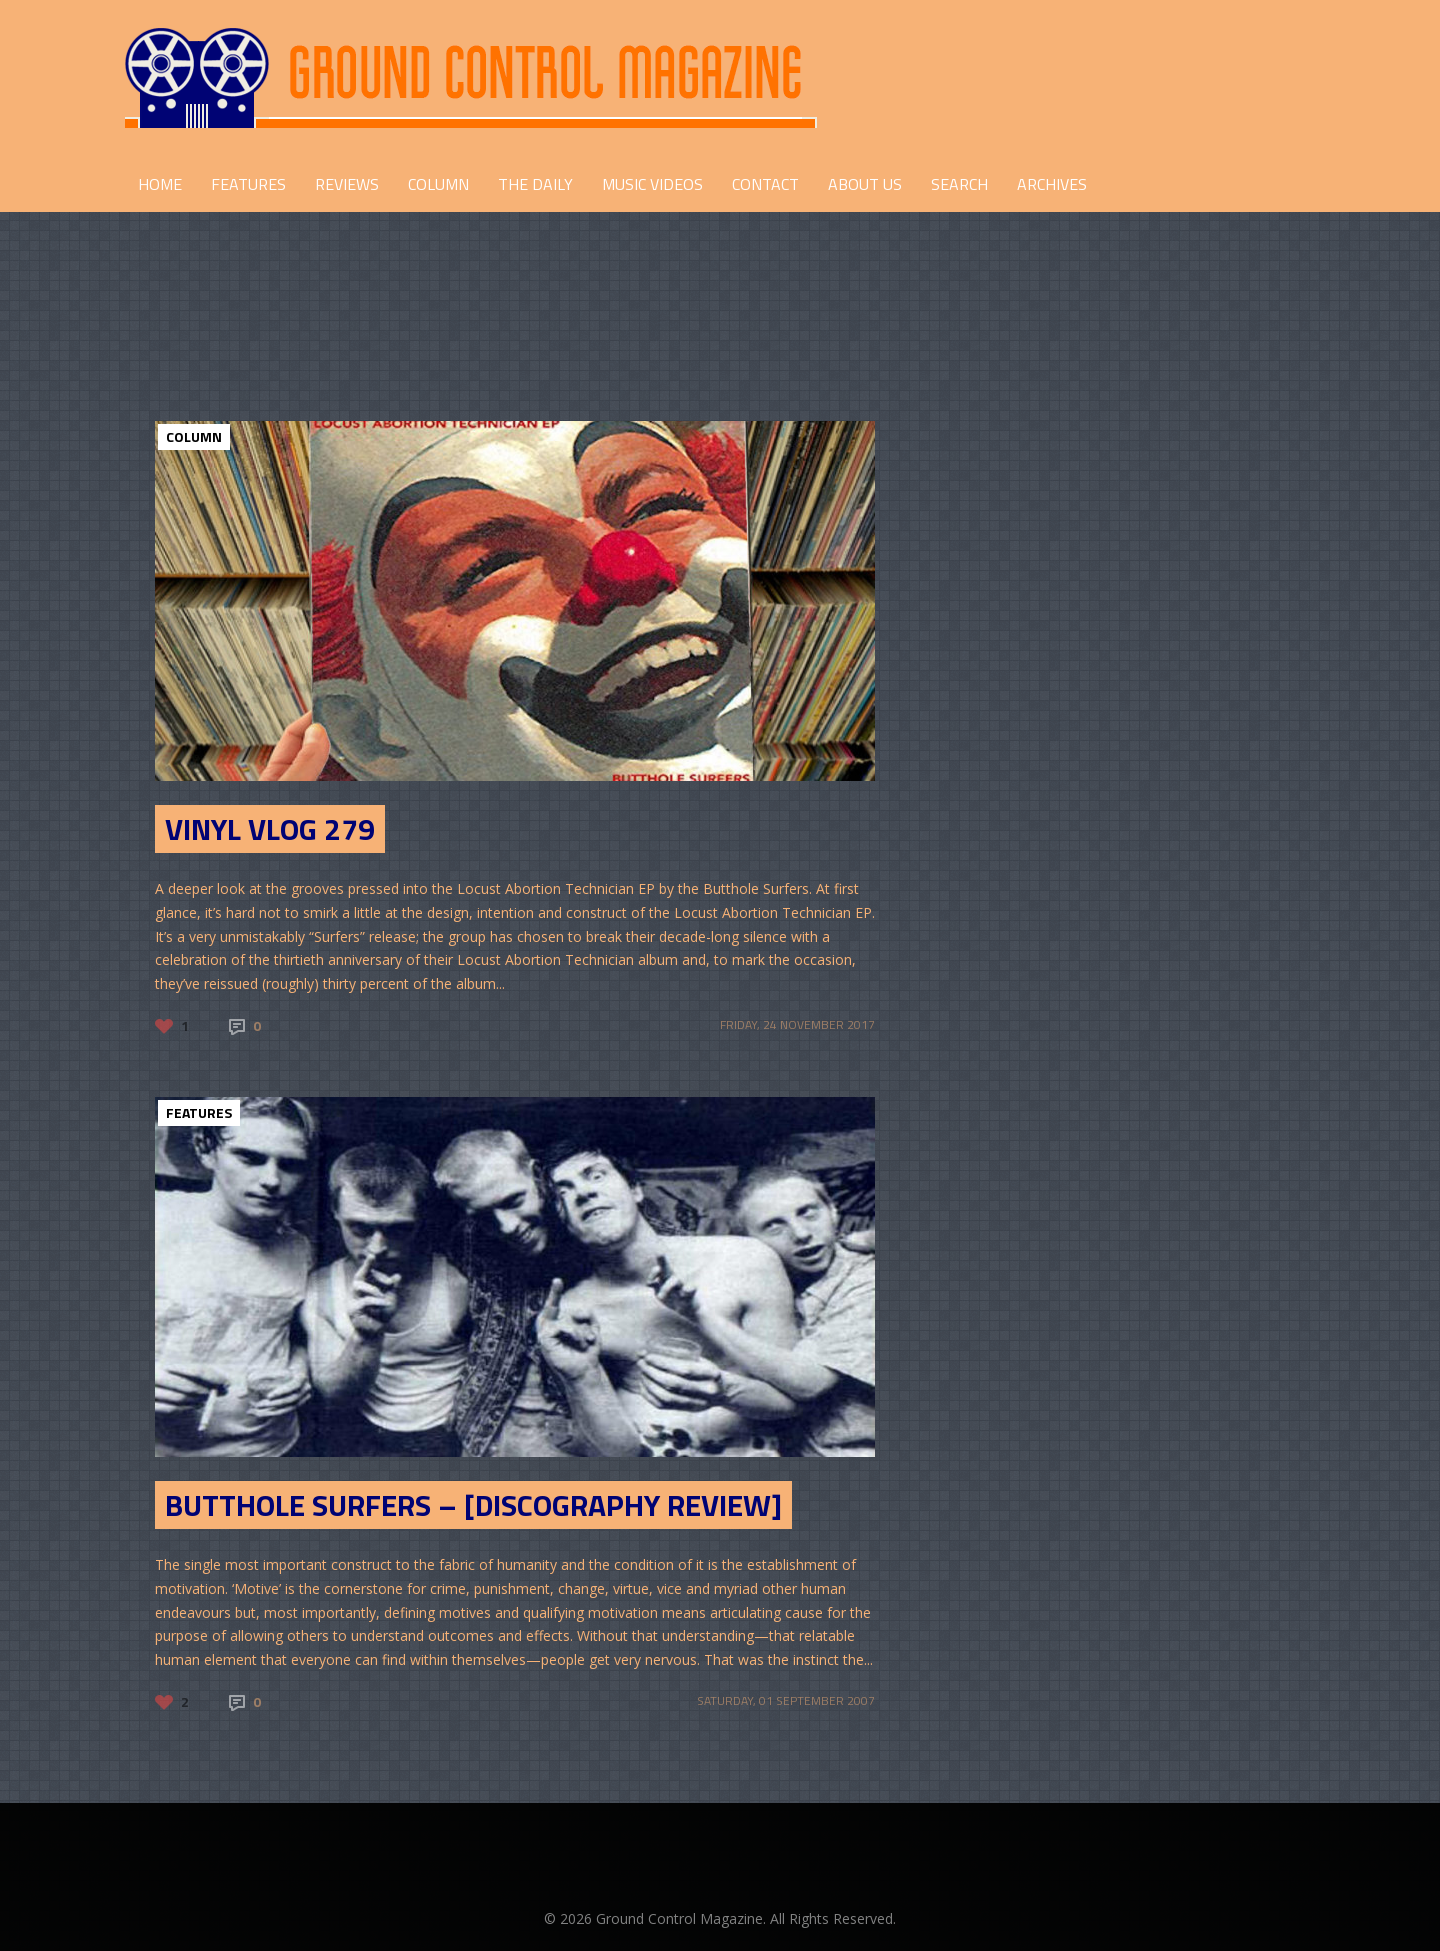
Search (959, 184)
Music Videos (652, 184)
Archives (1052, 184)
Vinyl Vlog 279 (270, 829)
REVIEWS (347, 184)
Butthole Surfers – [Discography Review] (473, 1505)
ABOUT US (865, 184)
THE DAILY (535, 184)
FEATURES (248, 184)
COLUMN (438, 184)
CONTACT (765, 184)
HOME (160, 184)
